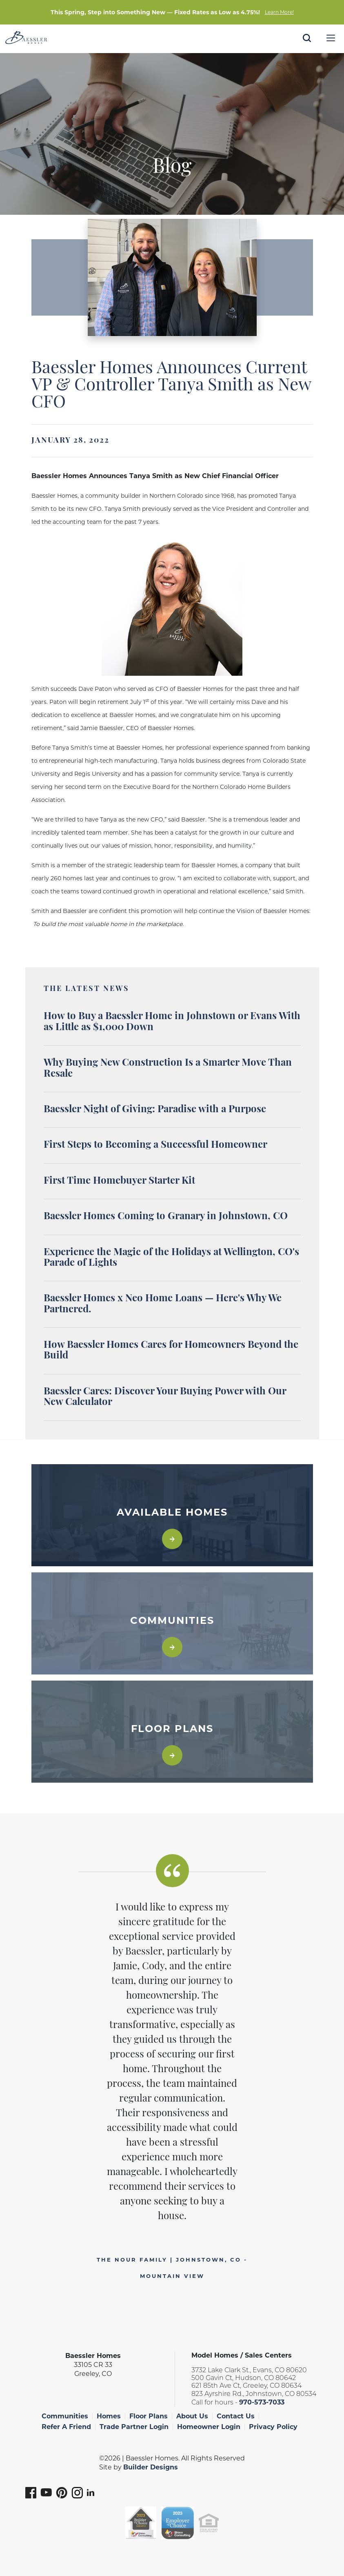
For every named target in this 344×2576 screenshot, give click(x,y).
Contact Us (236, 2416)
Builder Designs (150, 2467)
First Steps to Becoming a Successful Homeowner (155, 1145)
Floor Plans (148, 2416)
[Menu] (330, 37)
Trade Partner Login (134, 2427)
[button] (307, 49)
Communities (65, 2416)
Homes (109, 2416)
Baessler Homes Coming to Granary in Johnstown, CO (166, 1217)
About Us (192, 2416)
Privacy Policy (273, 2427)
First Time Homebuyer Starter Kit (119, 1181)
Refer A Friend (66, 2427)
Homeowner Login (208, 2427)
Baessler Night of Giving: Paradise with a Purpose (155, 1110)
